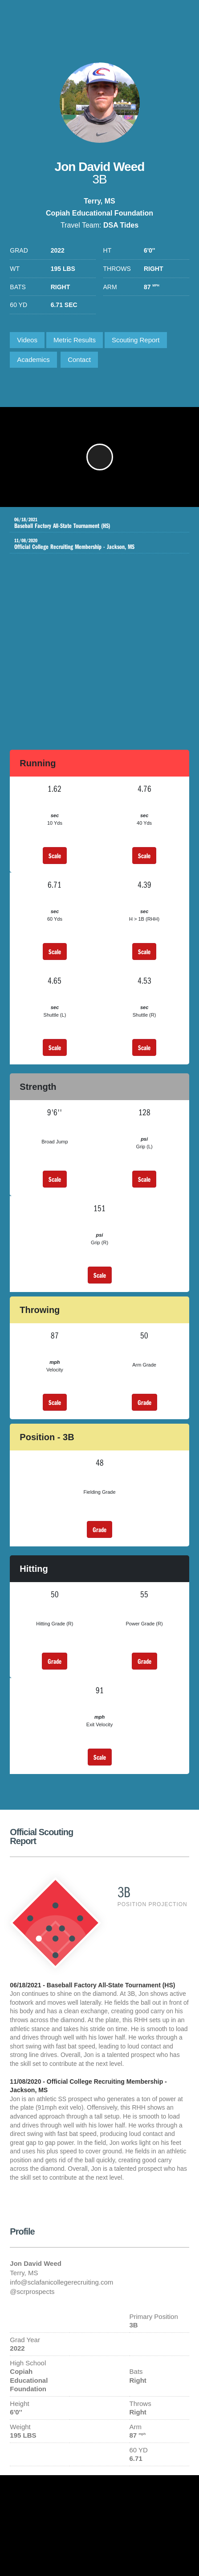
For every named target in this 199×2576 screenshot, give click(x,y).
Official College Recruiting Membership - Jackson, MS (92, 544)
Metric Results (74, 340)
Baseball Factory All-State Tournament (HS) (92, 523)
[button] (99, 457)
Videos (27, 340)
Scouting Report (136, 340)
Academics (33, 359)
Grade (144, 1402)
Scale (55, 855)
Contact (79, 359)
